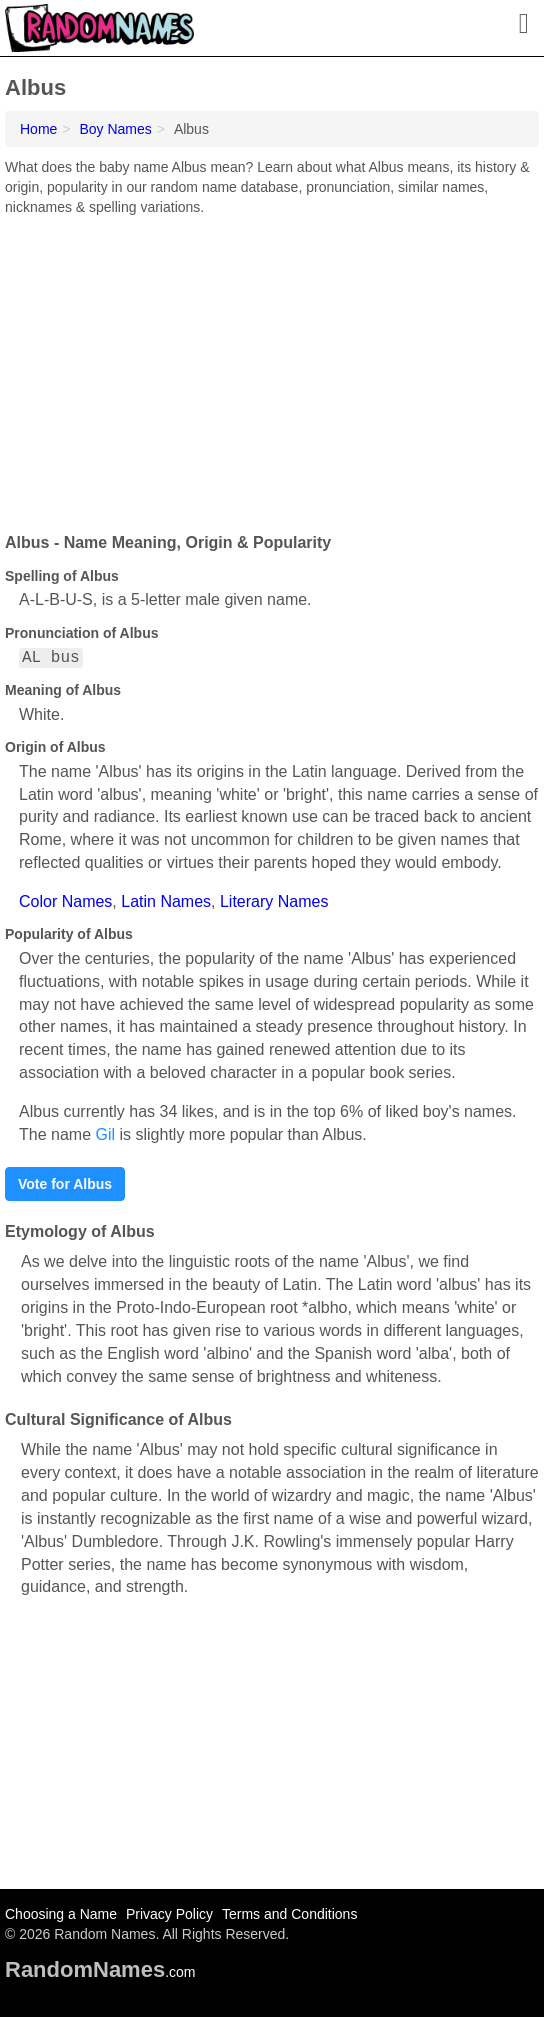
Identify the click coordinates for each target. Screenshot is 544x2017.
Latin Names (166, 901)
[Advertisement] (272, 367)
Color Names (65, 901)
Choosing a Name (61, 1914)
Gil (105, 1134)
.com (100, 1972)
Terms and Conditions (289, 1914)
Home (38, 129)
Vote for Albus (65, 1184)
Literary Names (274, 901)
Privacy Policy (169, 1914)
